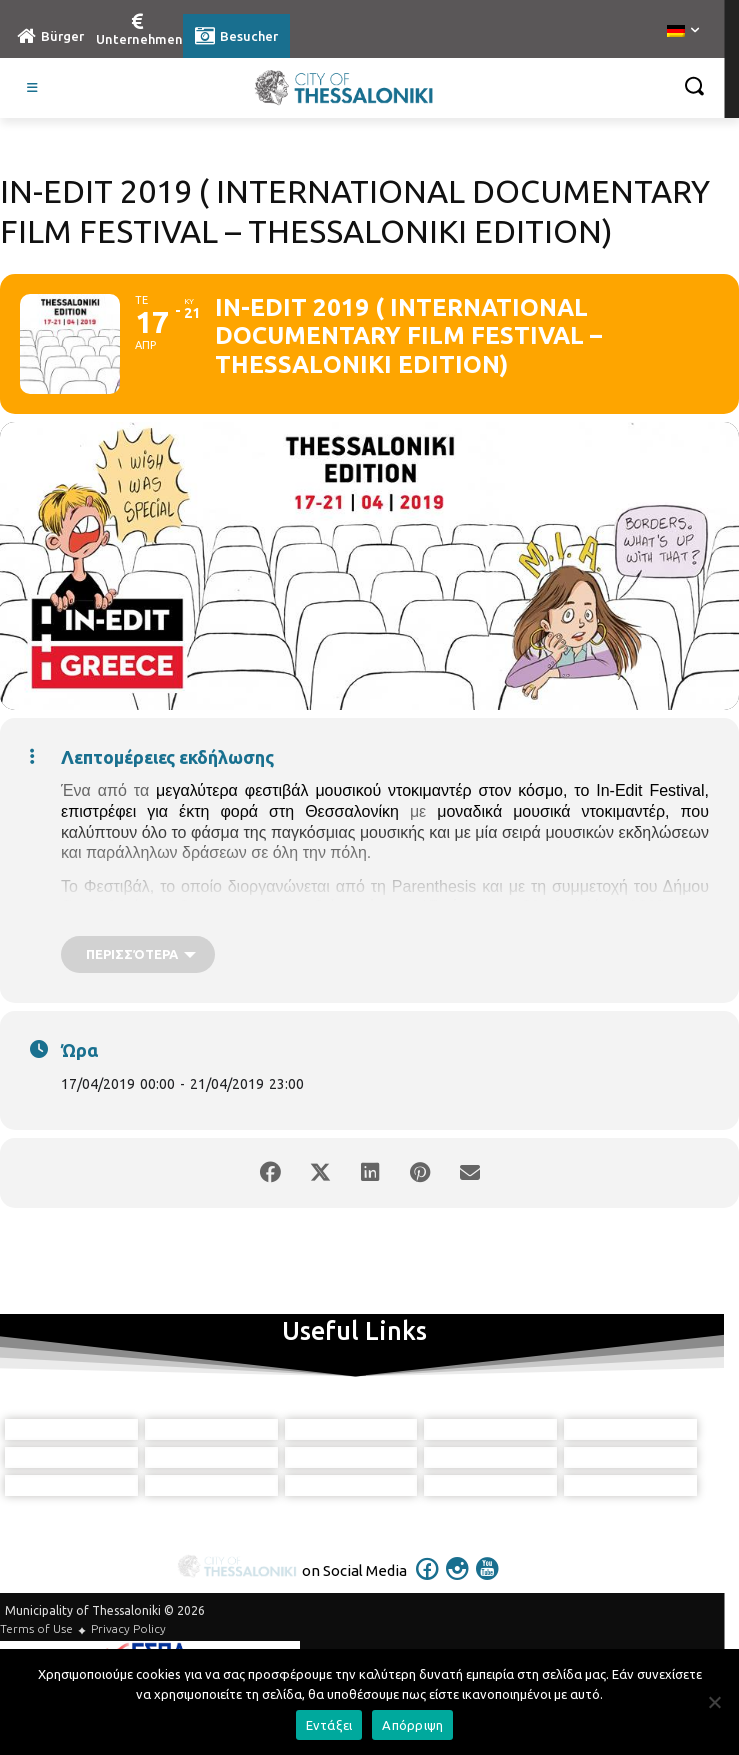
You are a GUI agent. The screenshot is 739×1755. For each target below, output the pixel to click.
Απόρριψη (412, 1725)
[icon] (427, 1582)
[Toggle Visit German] (33, 88)
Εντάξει (329, 1725)
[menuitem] (683, 32)
